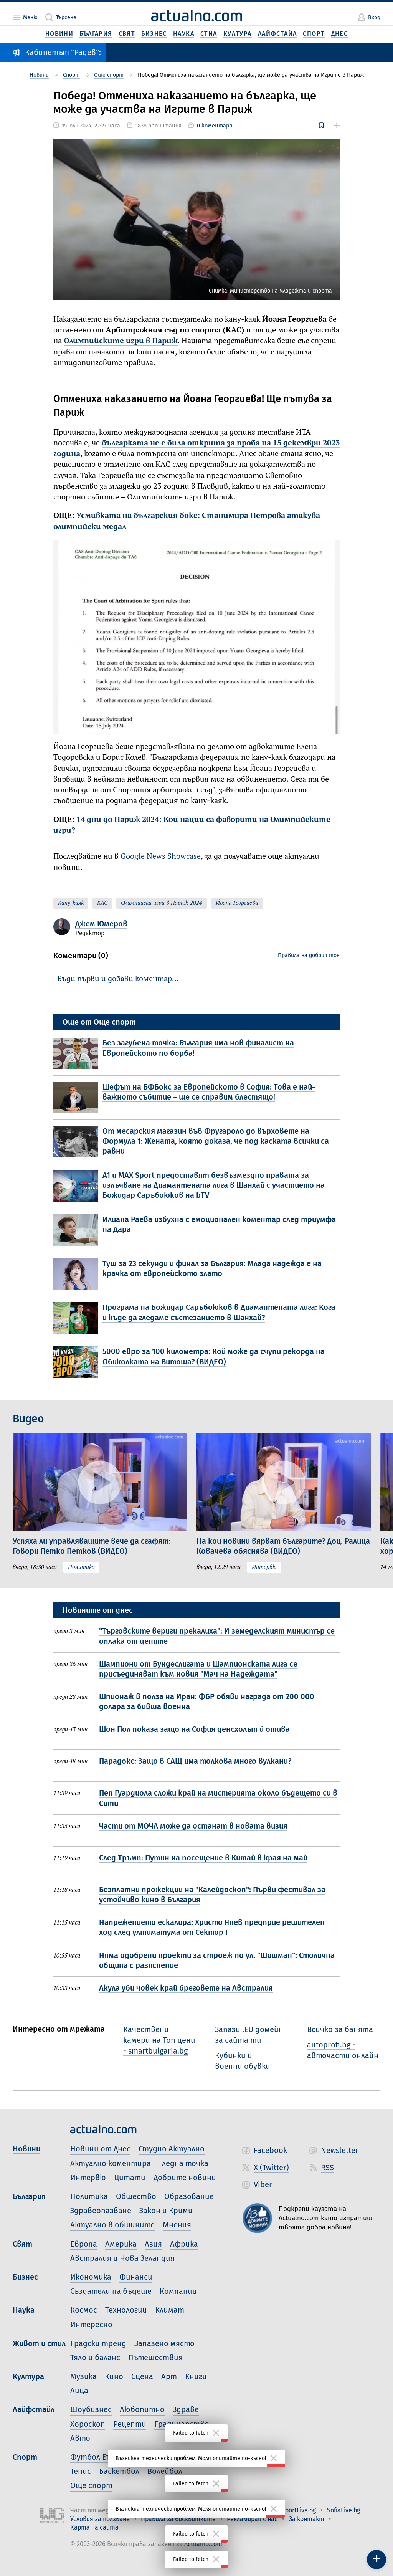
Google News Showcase (161, 857)
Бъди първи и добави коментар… (118, 979)
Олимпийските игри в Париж (121, 341)
